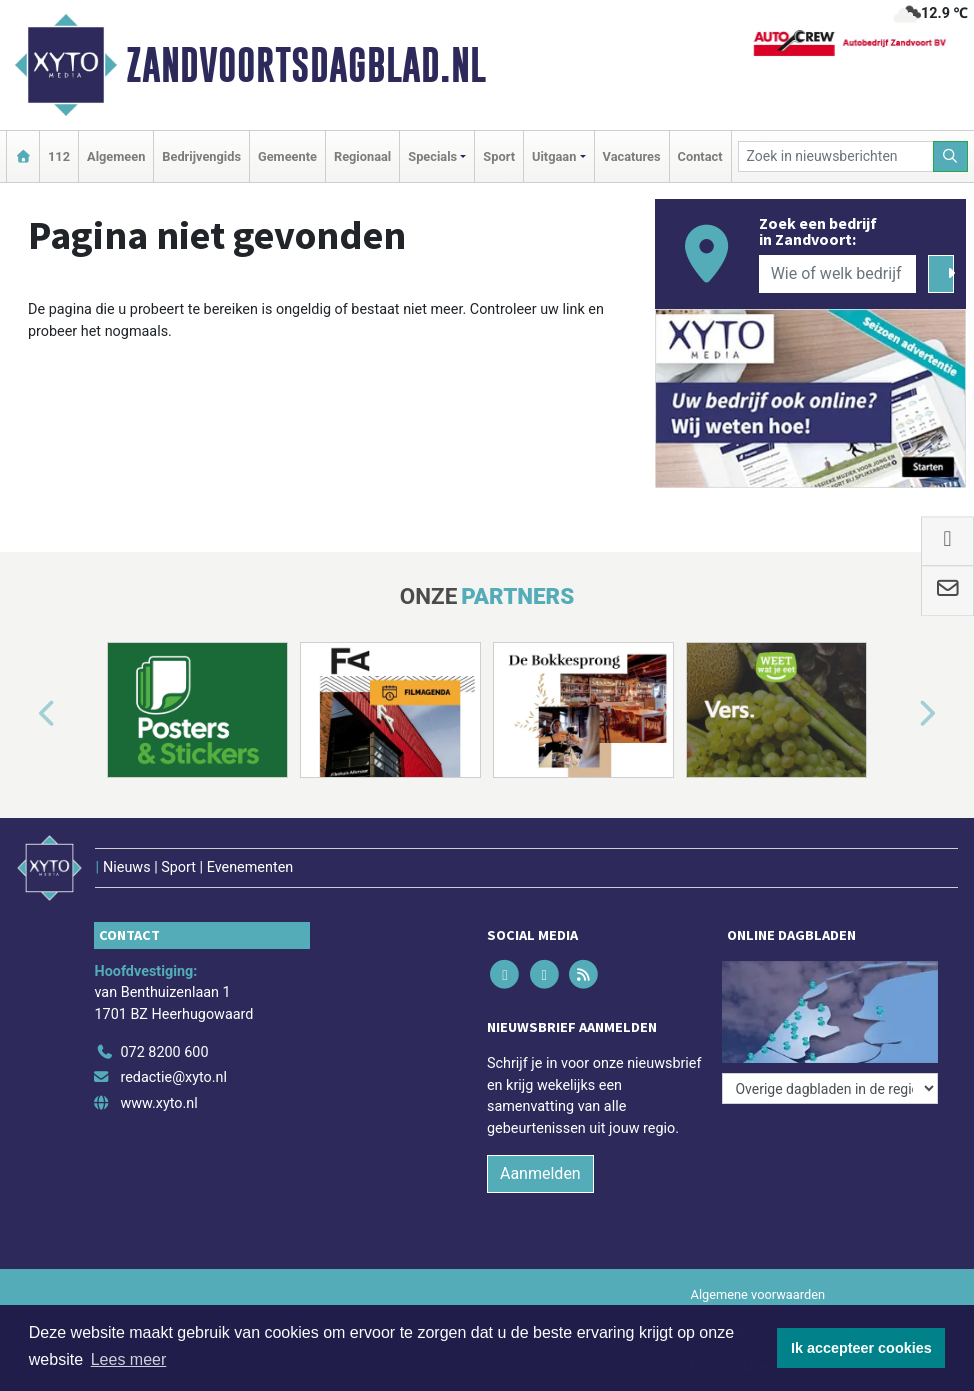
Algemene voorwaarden (758, 1294)
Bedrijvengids (201, 156)
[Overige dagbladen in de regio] (830, 1088)
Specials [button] (432, 156)
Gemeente (287, 156)
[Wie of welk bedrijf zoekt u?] (837, 274)
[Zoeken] (951, 156)
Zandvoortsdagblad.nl (306, 65)
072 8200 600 (164, 1052)
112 (59, 156)
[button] (24, 714)
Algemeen (116, 156)
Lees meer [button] (129, 1359)
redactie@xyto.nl (173, 1077)
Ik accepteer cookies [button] (861, 1348)
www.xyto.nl (158, 1103)
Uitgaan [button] (554, 156)
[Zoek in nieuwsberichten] (836, 156)
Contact (700, 156)
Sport (499, 156)
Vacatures (632, 156)
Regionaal (362, 156)
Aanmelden (540, 1173)
